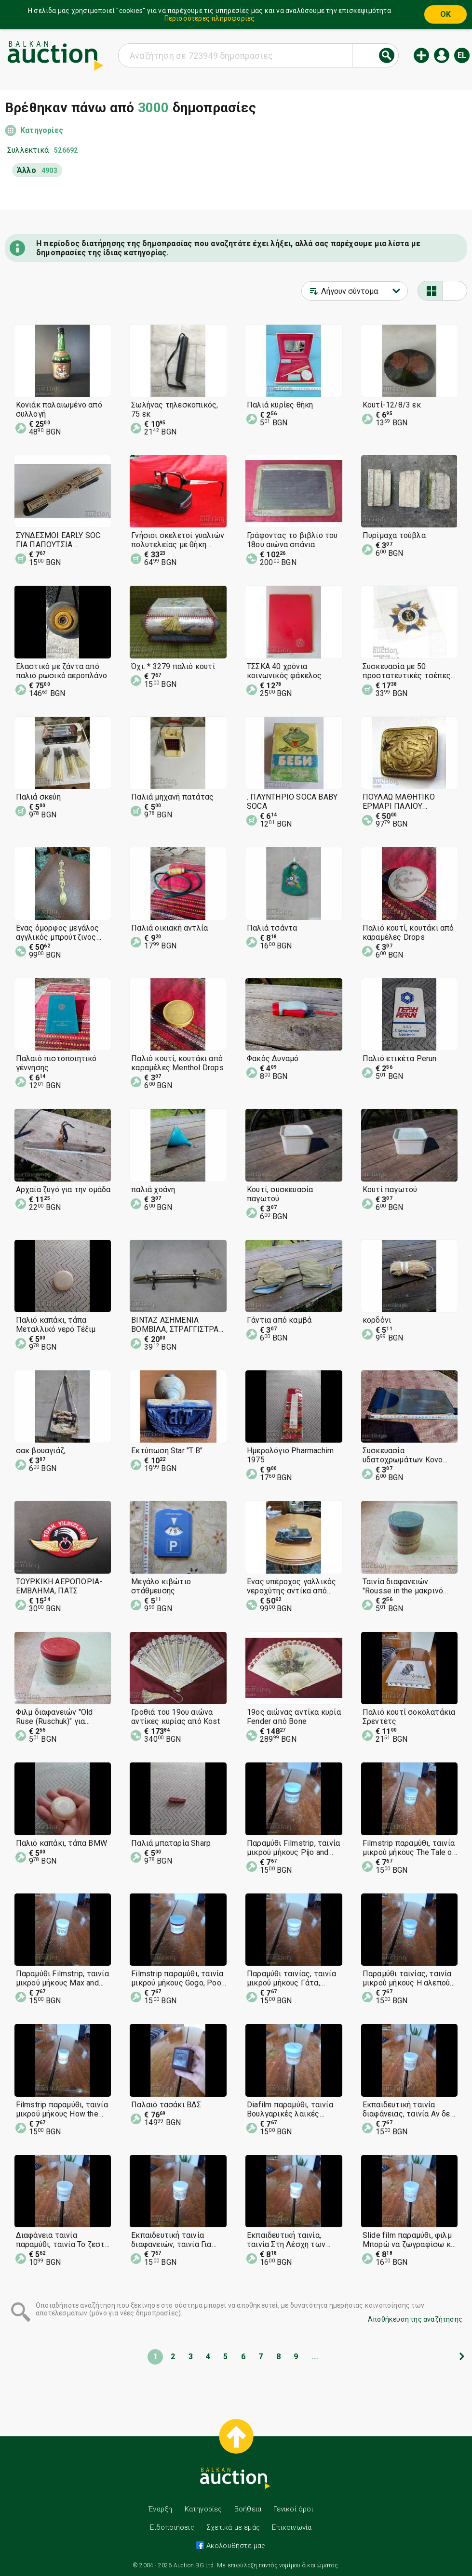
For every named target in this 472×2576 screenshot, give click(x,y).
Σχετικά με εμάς (233, 2527)
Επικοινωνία (291, 2527)
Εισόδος (441, 55)
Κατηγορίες (41, 130)
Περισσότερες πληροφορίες (209, 18)
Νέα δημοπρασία (421, 55)
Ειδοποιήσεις (172, 2527)
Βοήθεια (247, 2509)
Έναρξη (160, 2509)
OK (445, 14)
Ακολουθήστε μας (234, 2545)
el (462, 55)
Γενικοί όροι (293, 2509)
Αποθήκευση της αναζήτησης (415, 2319)
